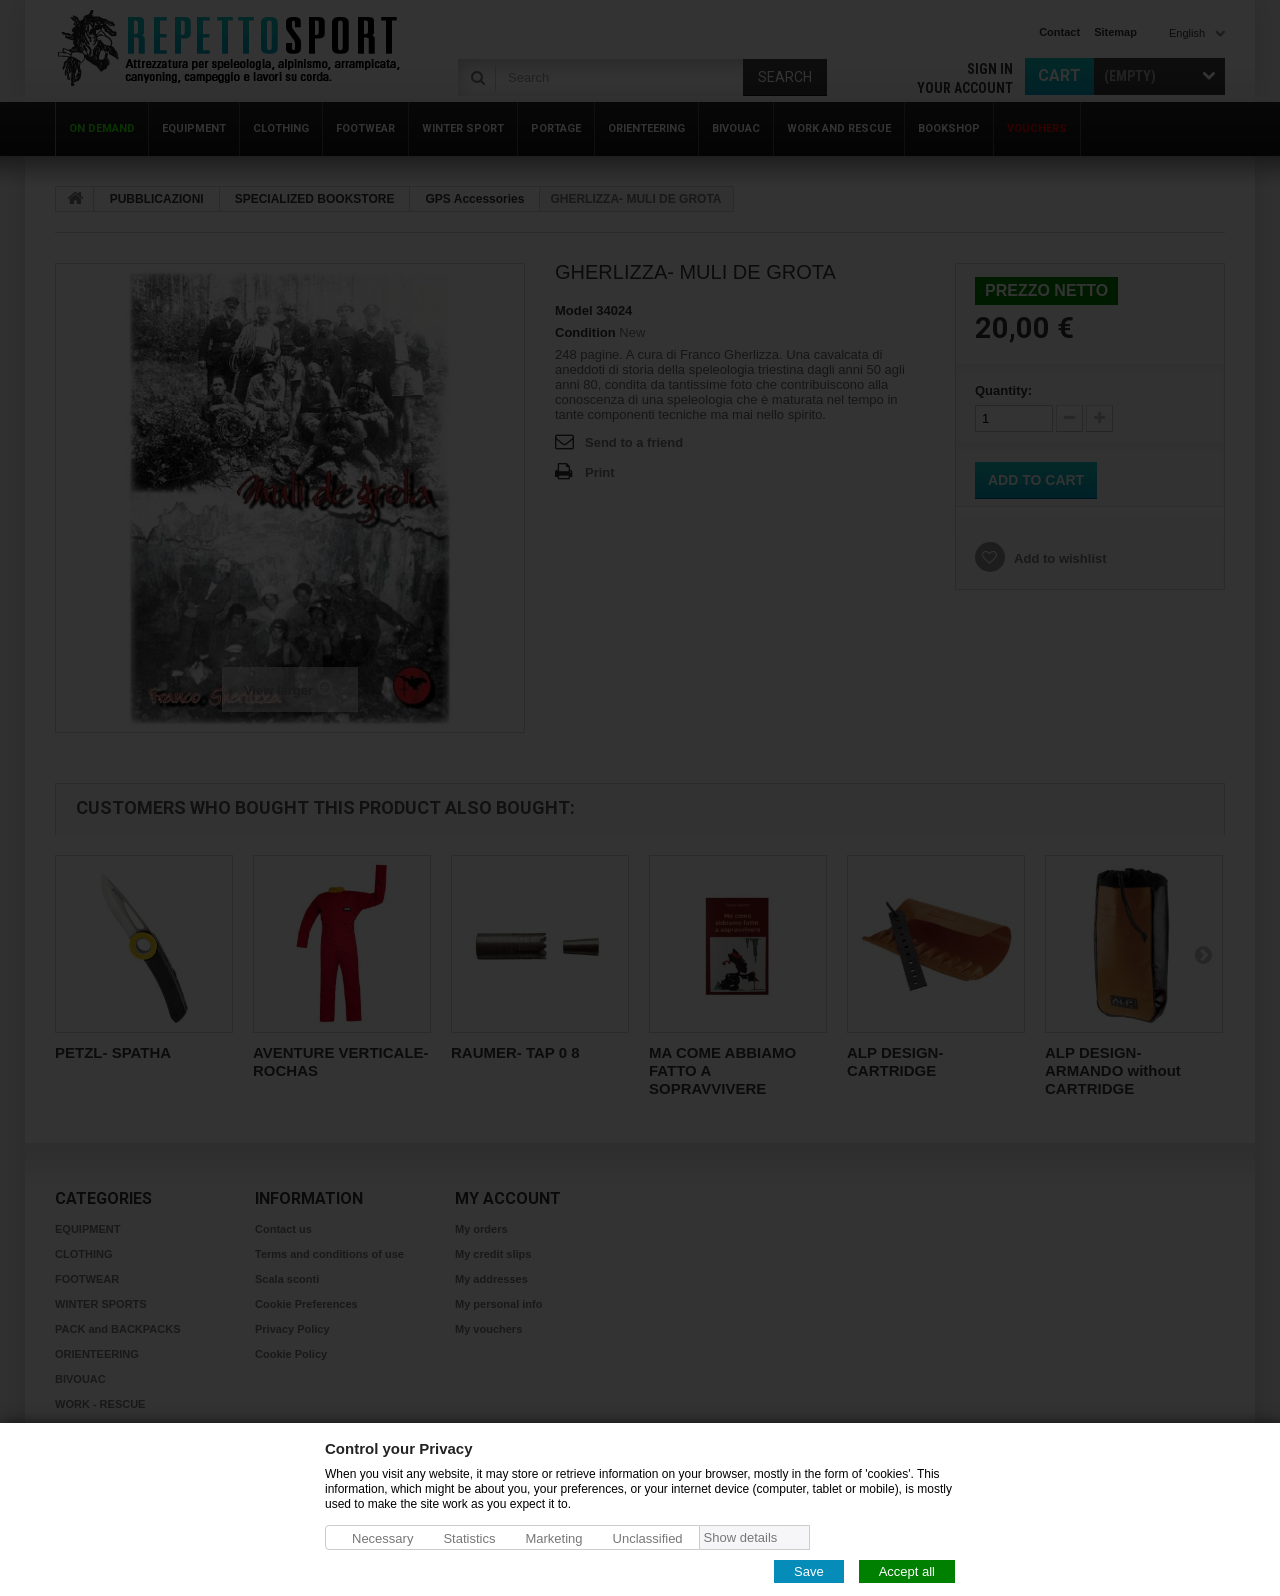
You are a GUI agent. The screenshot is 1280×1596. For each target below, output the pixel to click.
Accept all (907, 1570)
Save (809, 1570)
